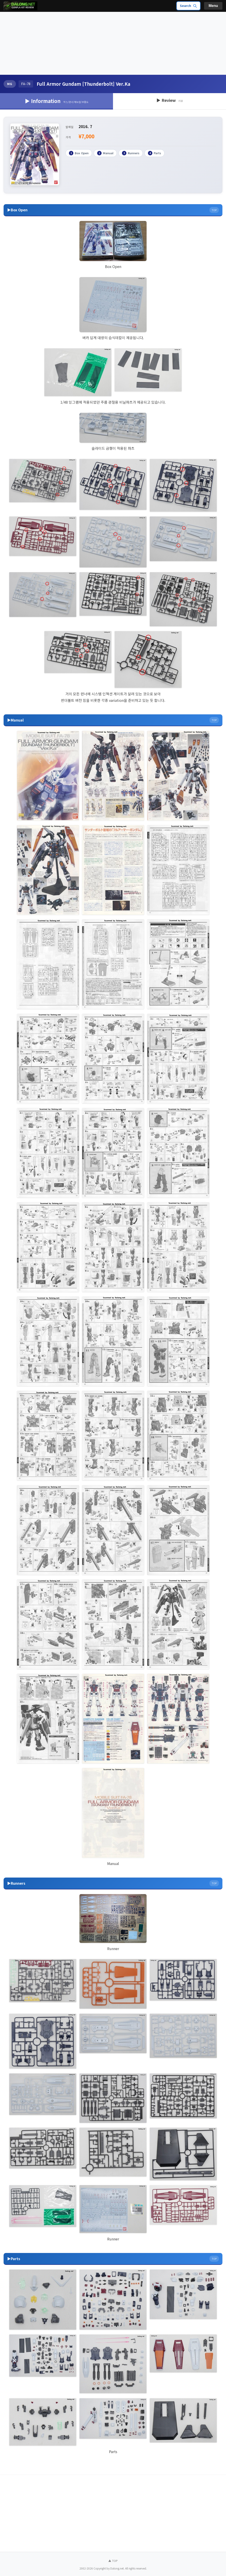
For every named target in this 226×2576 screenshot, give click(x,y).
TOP (214, 210)
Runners (130, 153)
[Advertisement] (113, 43)
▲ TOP (113, 2561)
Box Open (79, 153)
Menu (213, 6)
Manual (105, 153)
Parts (154, 153)
